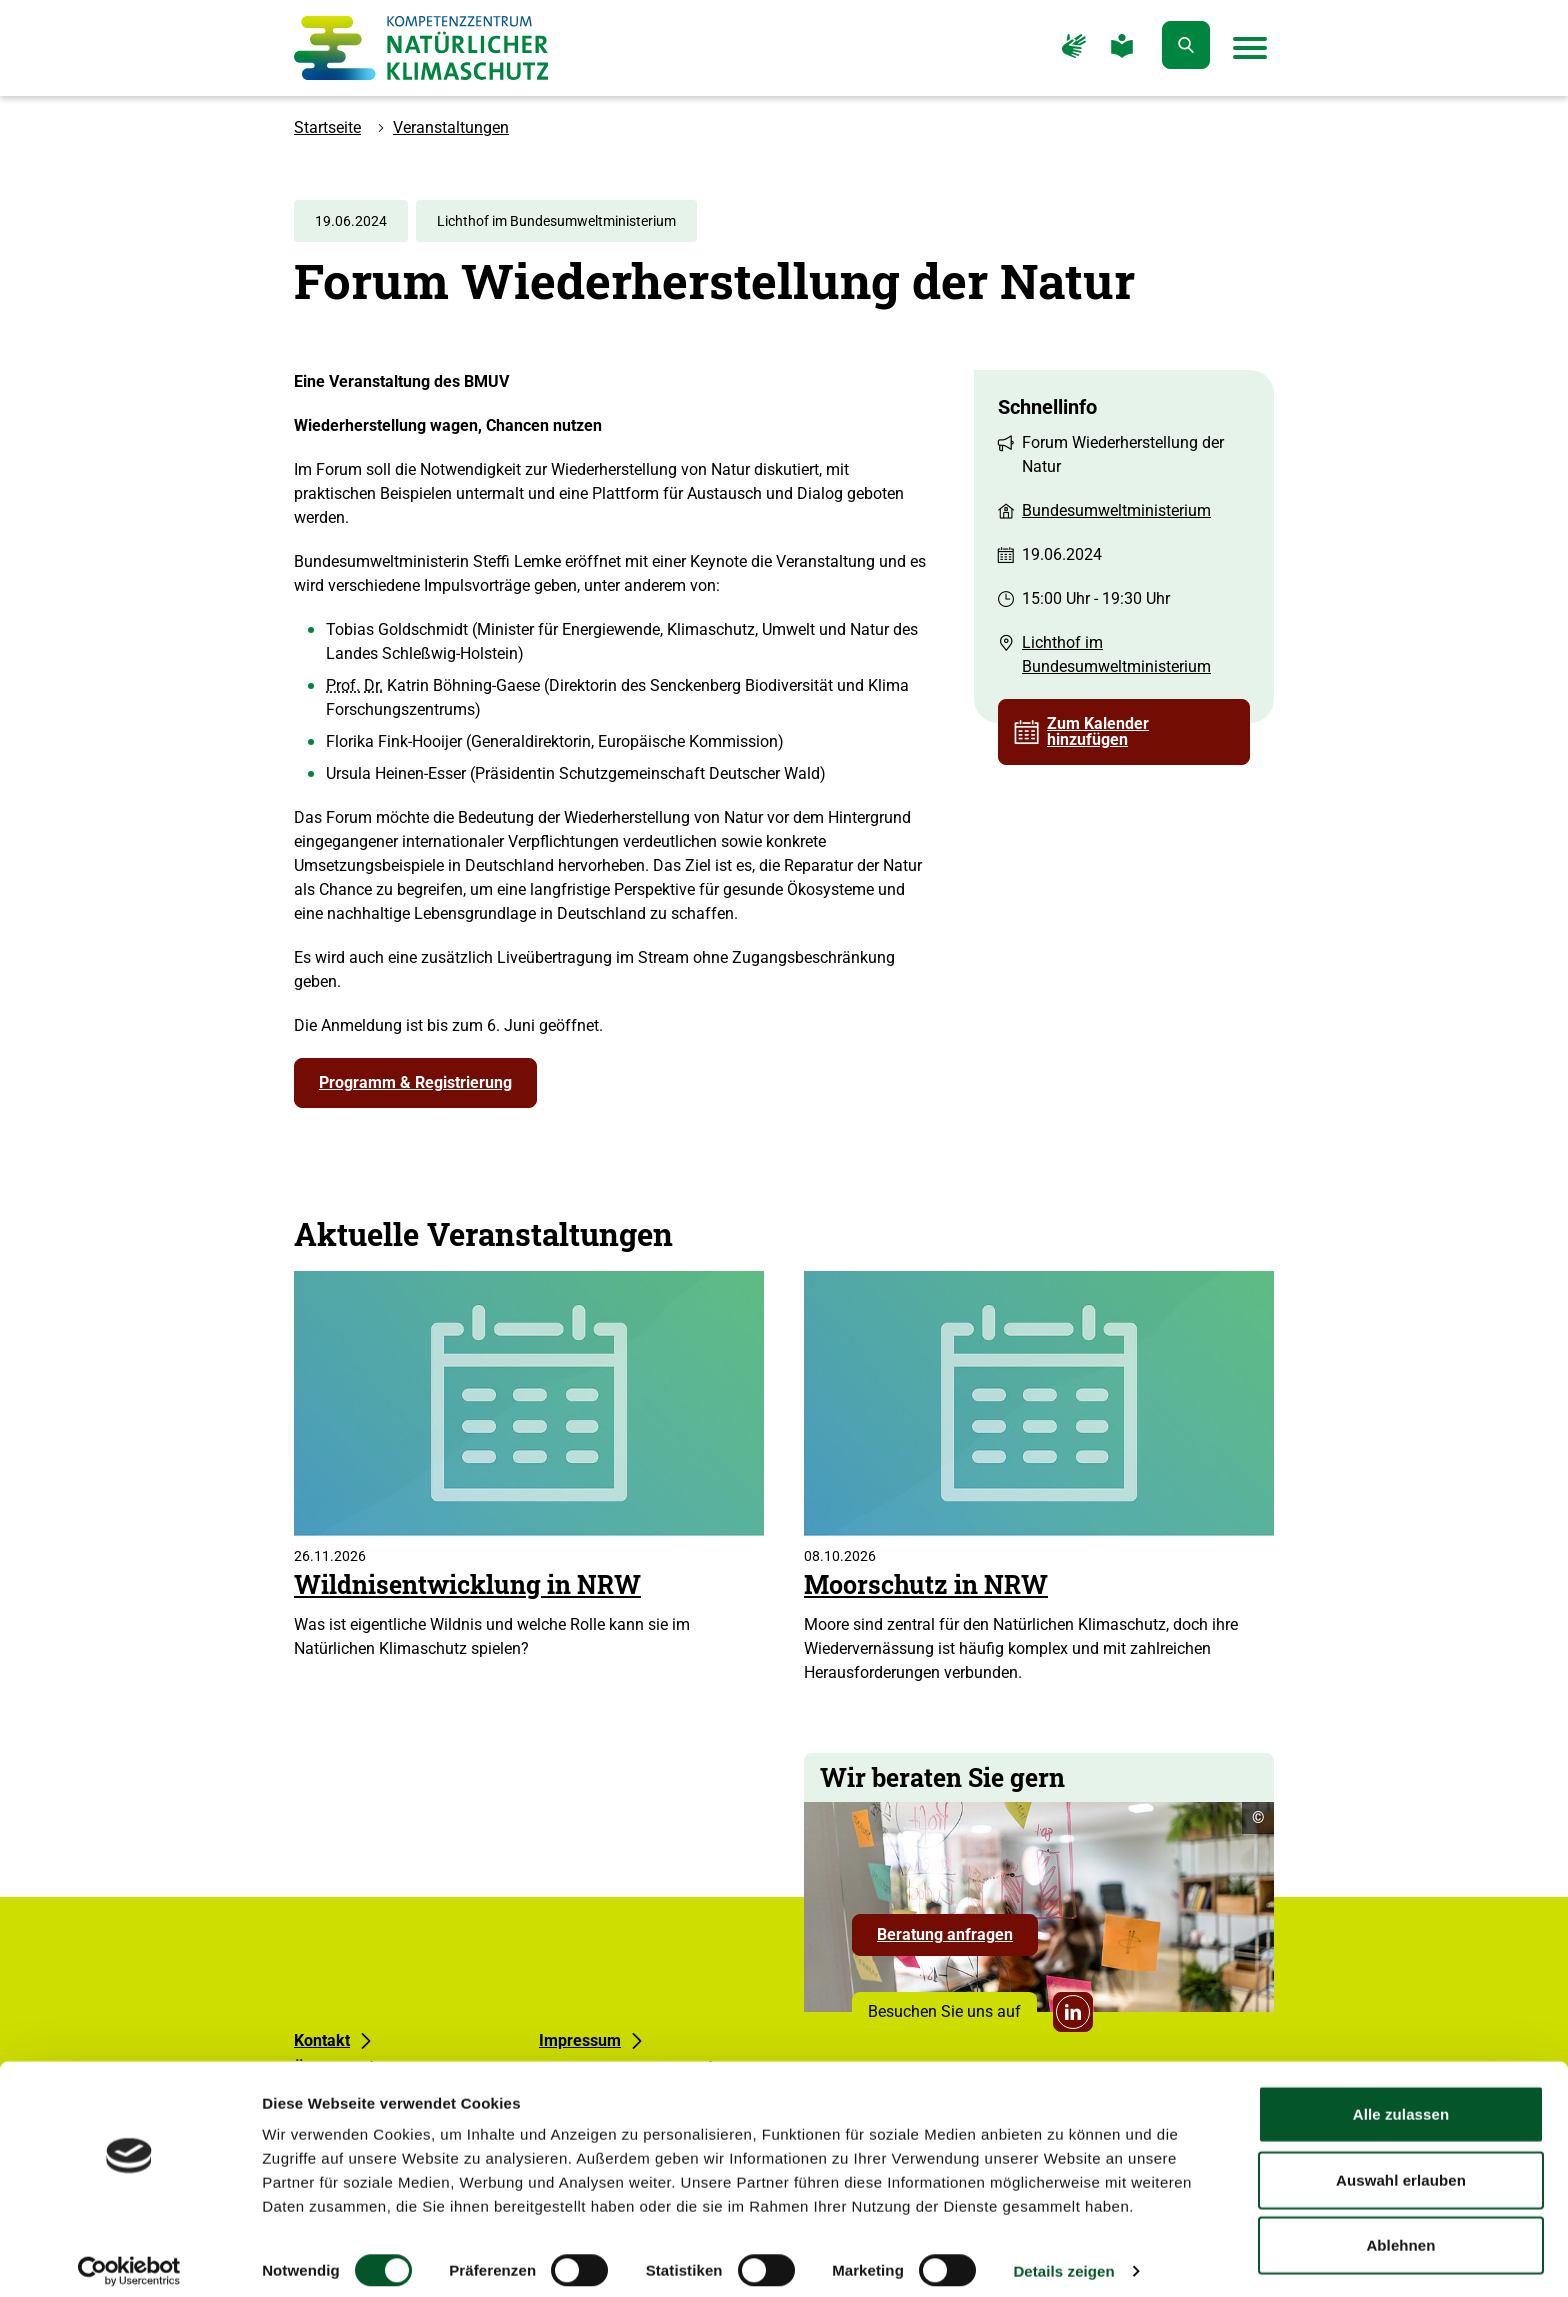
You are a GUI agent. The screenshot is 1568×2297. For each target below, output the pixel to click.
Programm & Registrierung (415, 1082)
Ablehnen (1400, 2231)
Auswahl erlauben (1401, 2166)
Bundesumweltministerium (1116, 510)
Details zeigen (1063, 2257)
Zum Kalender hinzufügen (1098, 731)
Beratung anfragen (957, 1940)
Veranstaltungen (451, 127)
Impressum (580, 2040)
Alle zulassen (1401, 2100)
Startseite (327, 127)
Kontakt (322, 2040)
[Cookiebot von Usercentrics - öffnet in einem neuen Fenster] (129, 2258)
